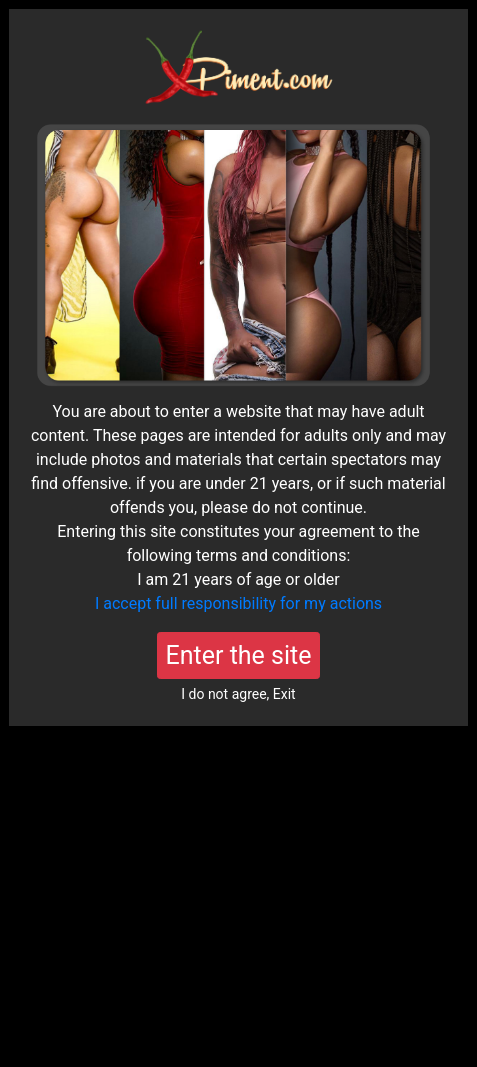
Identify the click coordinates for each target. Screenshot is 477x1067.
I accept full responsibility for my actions (238, 603)
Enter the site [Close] (239, 655)
